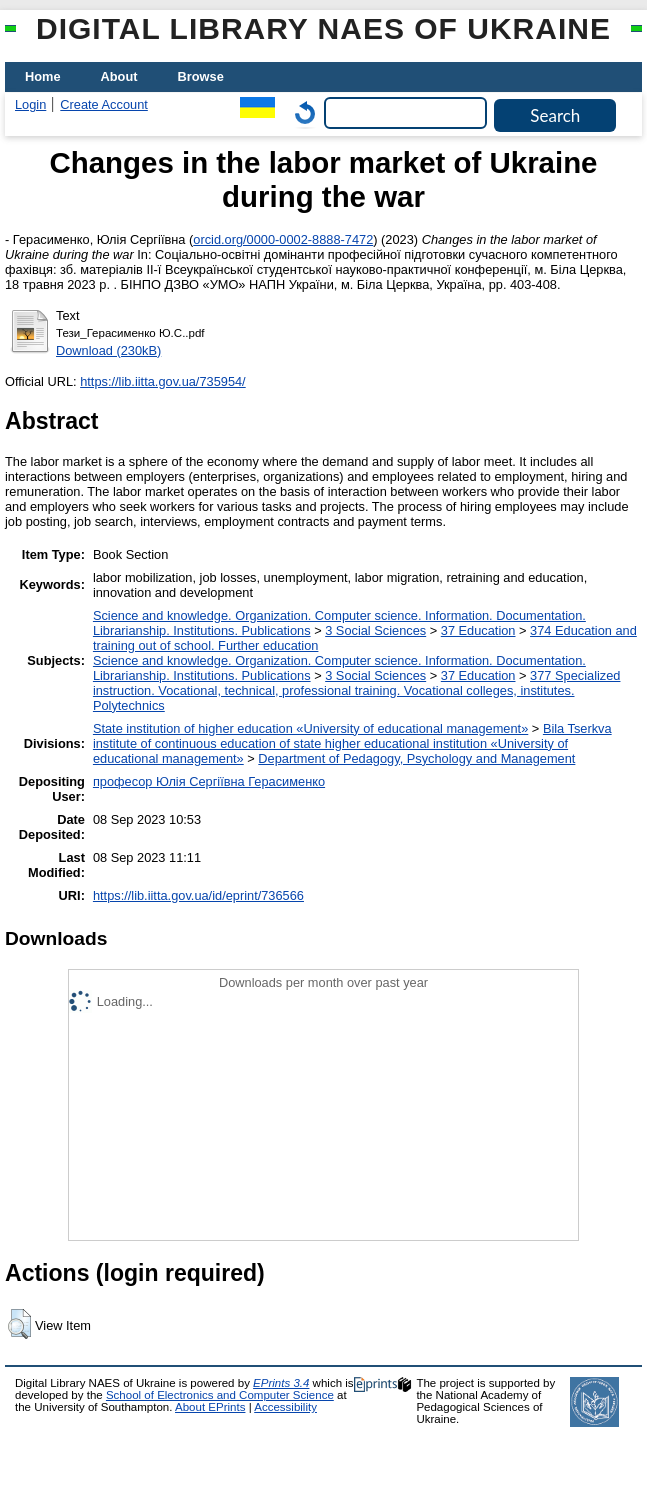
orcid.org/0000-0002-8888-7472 (283, 239)
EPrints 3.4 (281, 1383)
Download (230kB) (108, 350)
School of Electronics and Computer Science (220, 1395)
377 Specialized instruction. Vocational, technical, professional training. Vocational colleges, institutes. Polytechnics (357, 690)
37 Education (478, 630)
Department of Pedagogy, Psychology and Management (416, 758)
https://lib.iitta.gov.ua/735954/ (163, 381)
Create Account (104, 104)
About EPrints (210, 1407)
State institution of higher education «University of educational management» (310, 728)
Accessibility (285, 1407)
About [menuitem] (119, 76)
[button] (19, 1324)
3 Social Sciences (375, 630)
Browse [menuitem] (201, 76)
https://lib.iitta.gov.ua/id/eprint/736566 (198, 895)
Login (30, 104)
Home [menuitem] (43, 76)
